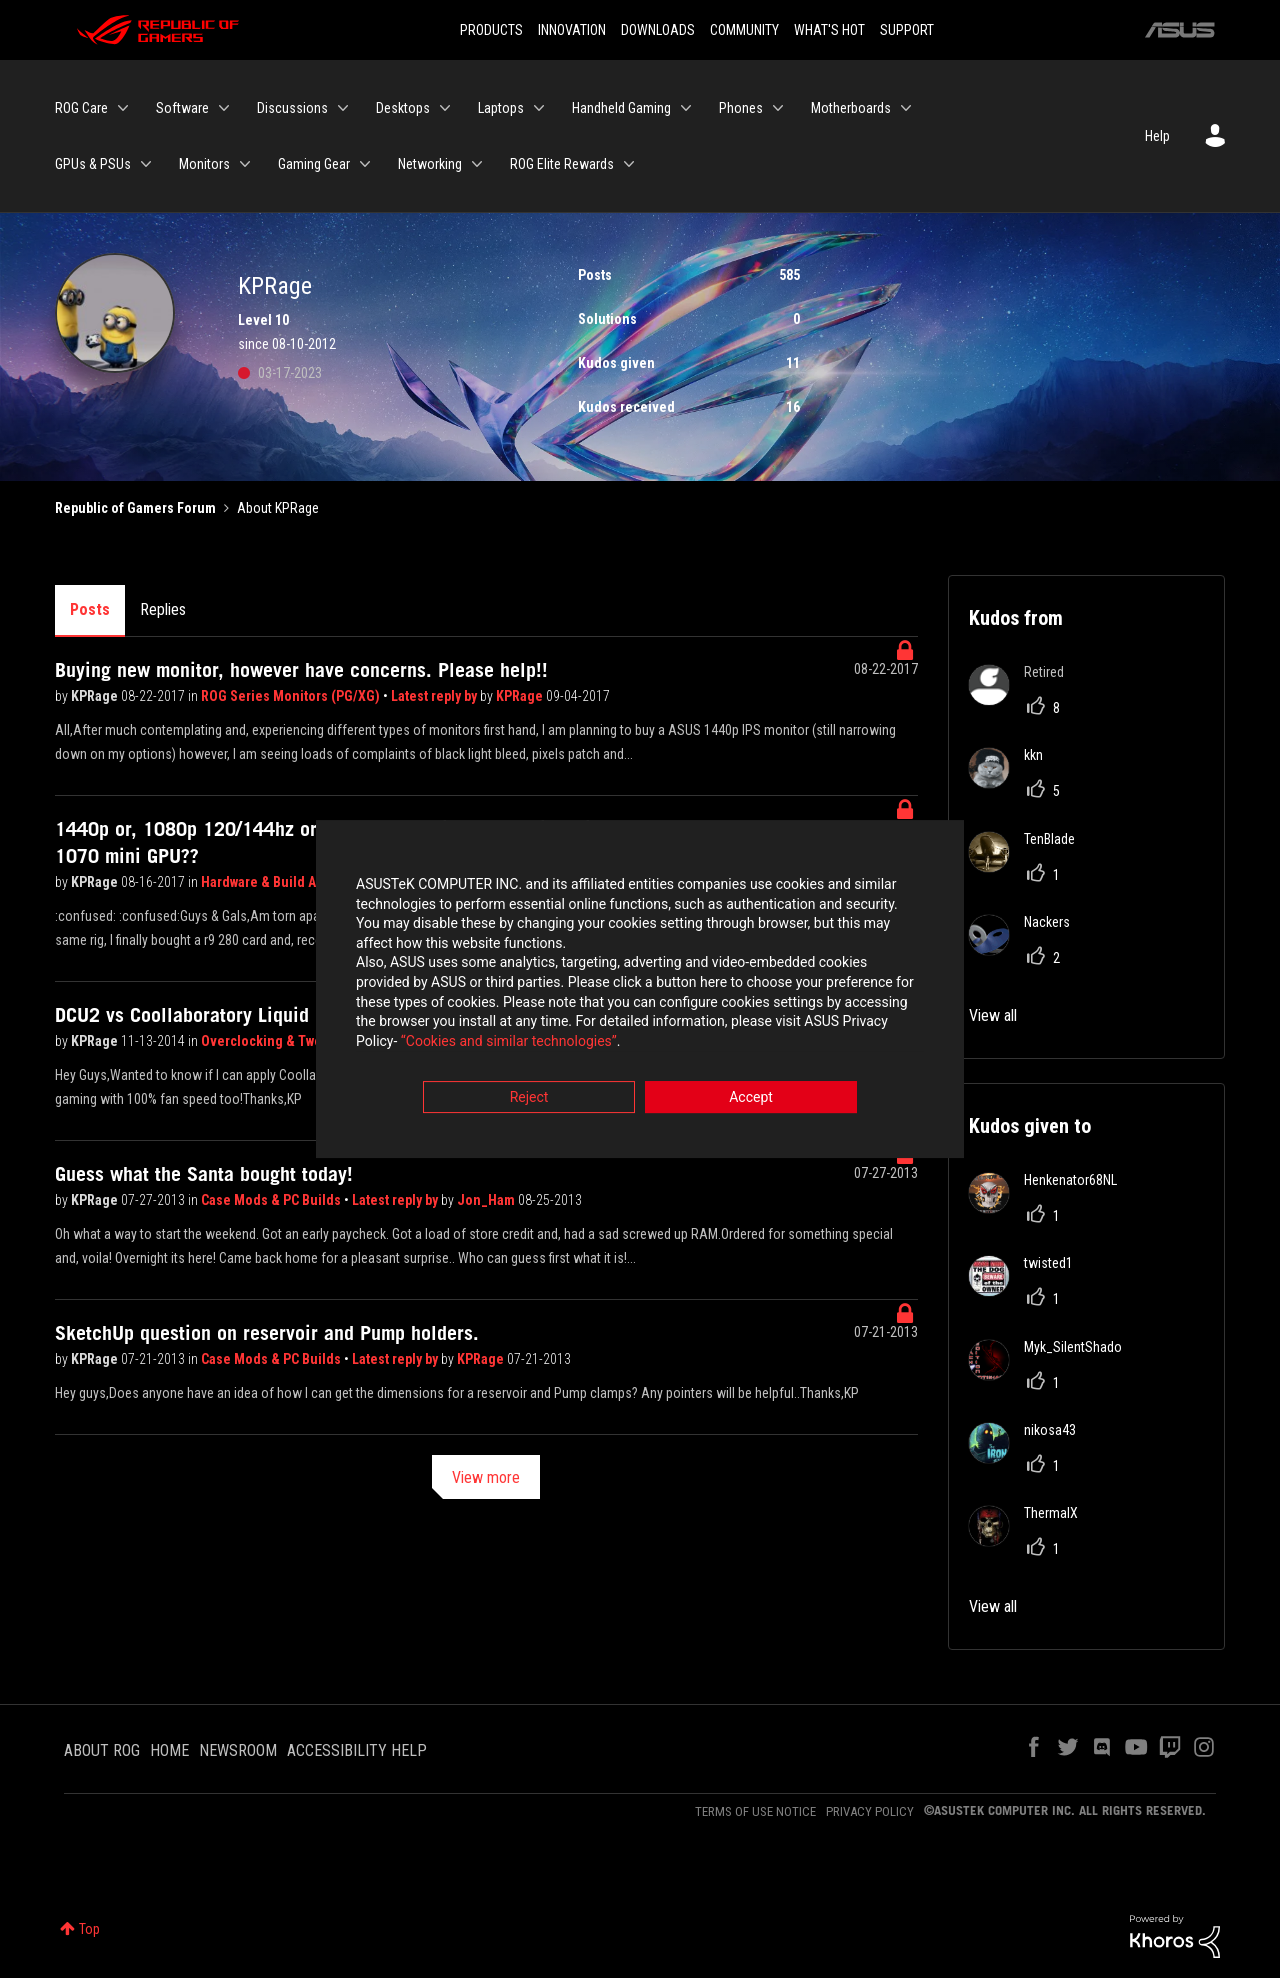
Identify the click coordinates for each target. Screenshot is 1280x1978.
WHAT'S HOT (829, 30)
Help (1157, 136)
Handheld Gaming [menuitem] (621, 108)
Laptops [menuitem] (501, 108)
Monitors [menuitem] (204, 164)
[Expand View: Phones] (778, 108)
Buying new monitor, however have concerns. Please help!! (301, 670)
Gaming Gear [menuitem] (314, 164)
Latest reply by (435, 696)
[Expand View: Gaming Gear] (365, 164)
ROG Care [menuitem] (81, 108)
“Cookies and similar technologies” (509, 1043)
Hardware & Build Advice (277, 882)
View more (486, 1477)
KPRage (96, 696)
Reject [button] (529, 1100)
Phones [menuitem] (741, 108)
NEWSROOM (238, 1750)
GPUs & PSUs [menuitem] (93, 164)
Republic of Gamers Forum (135, 508)
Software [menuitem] (182, 108)
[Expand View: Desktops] (445, 108)
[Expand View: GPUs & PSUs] (146, 164)
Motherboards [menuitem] (851, 108)
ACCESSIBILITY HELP (357, 1750)
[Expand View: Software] (224, 108)
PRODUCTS (491, 30)
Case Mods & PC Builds (272, 1200)
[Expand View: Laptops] (539, 108)
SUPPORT (907, 30)
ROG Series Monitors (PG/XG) (292, 696)
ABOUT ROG (102, 1750)
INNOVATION (572, 30)
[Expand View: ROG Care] (123, 108)
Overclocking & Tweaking (280, 1041)
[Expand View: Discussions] (343, 108)
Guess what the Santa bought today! (204, 1174)
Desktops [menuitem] (403, 108)
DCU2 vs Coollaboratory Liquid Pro (199, 1015)
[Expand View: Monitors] (245, 164)
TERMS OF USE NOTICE (755, 1811)
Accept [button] (751, 1100)
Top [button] (89, 1929)
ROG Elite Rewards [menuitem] (562, 164)
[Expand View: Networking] (477, 164)
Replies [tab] (163, 609)
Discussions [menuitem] (292, 108)
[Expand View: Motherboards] (906, 108)
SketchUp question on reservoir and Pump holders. (267, 1333)
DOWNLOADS (658, 30)
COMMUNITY (744, 30)
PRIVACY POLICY (870, 1811)
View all (993, 1015)
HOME (169, 1750)
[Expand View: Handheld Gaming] (686, 108)
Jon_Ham (487, 1200)
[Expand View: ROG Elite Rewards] (629, 164)
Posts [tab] (90, 609)
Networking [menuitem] (430, 164)
